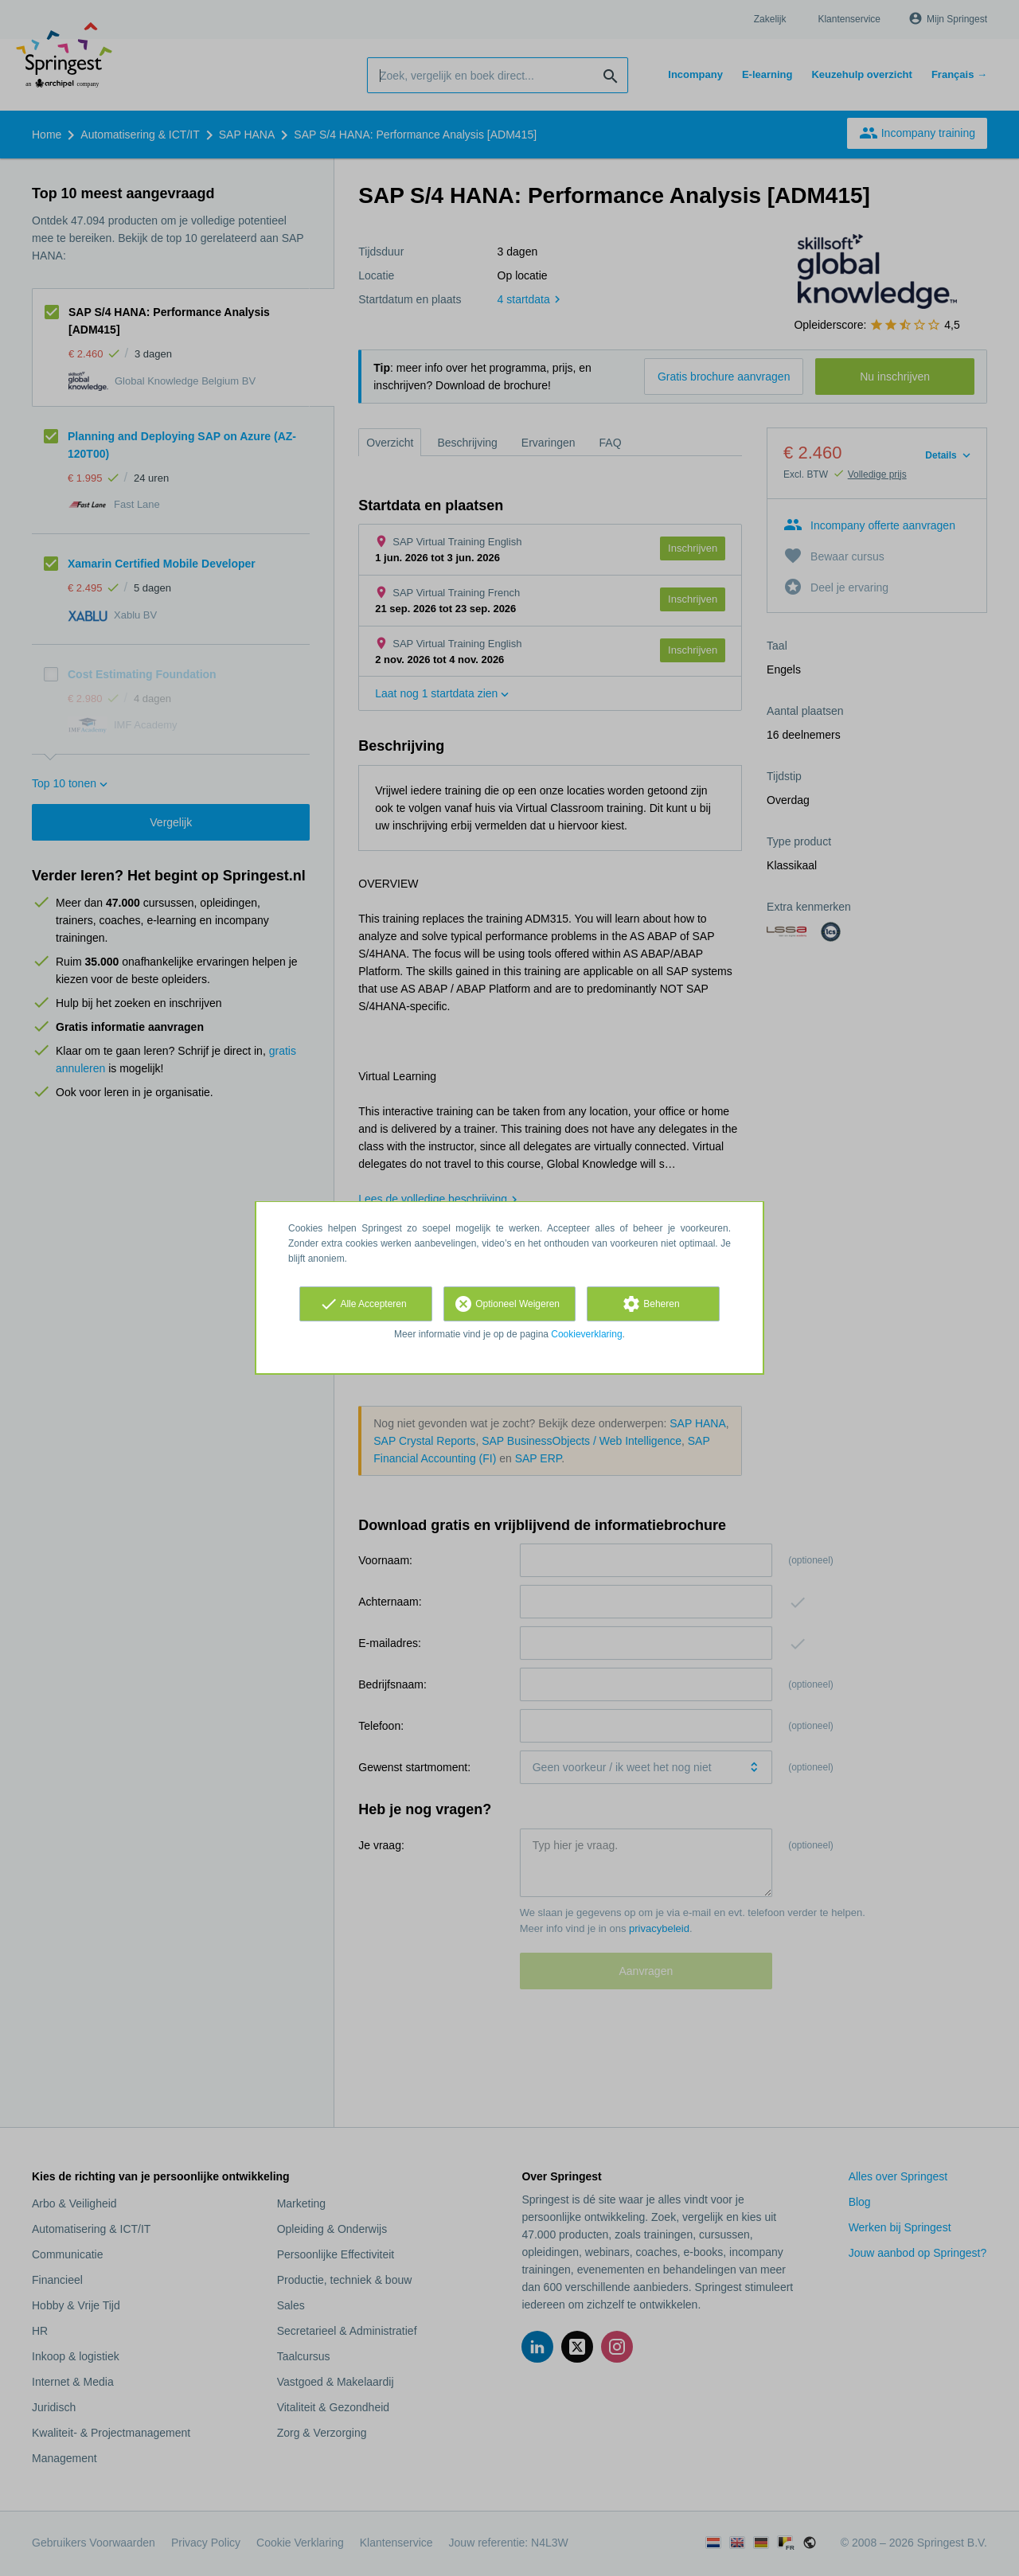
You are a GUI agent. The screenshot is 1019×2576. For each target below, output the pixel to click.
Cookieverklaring (586, 1334)
